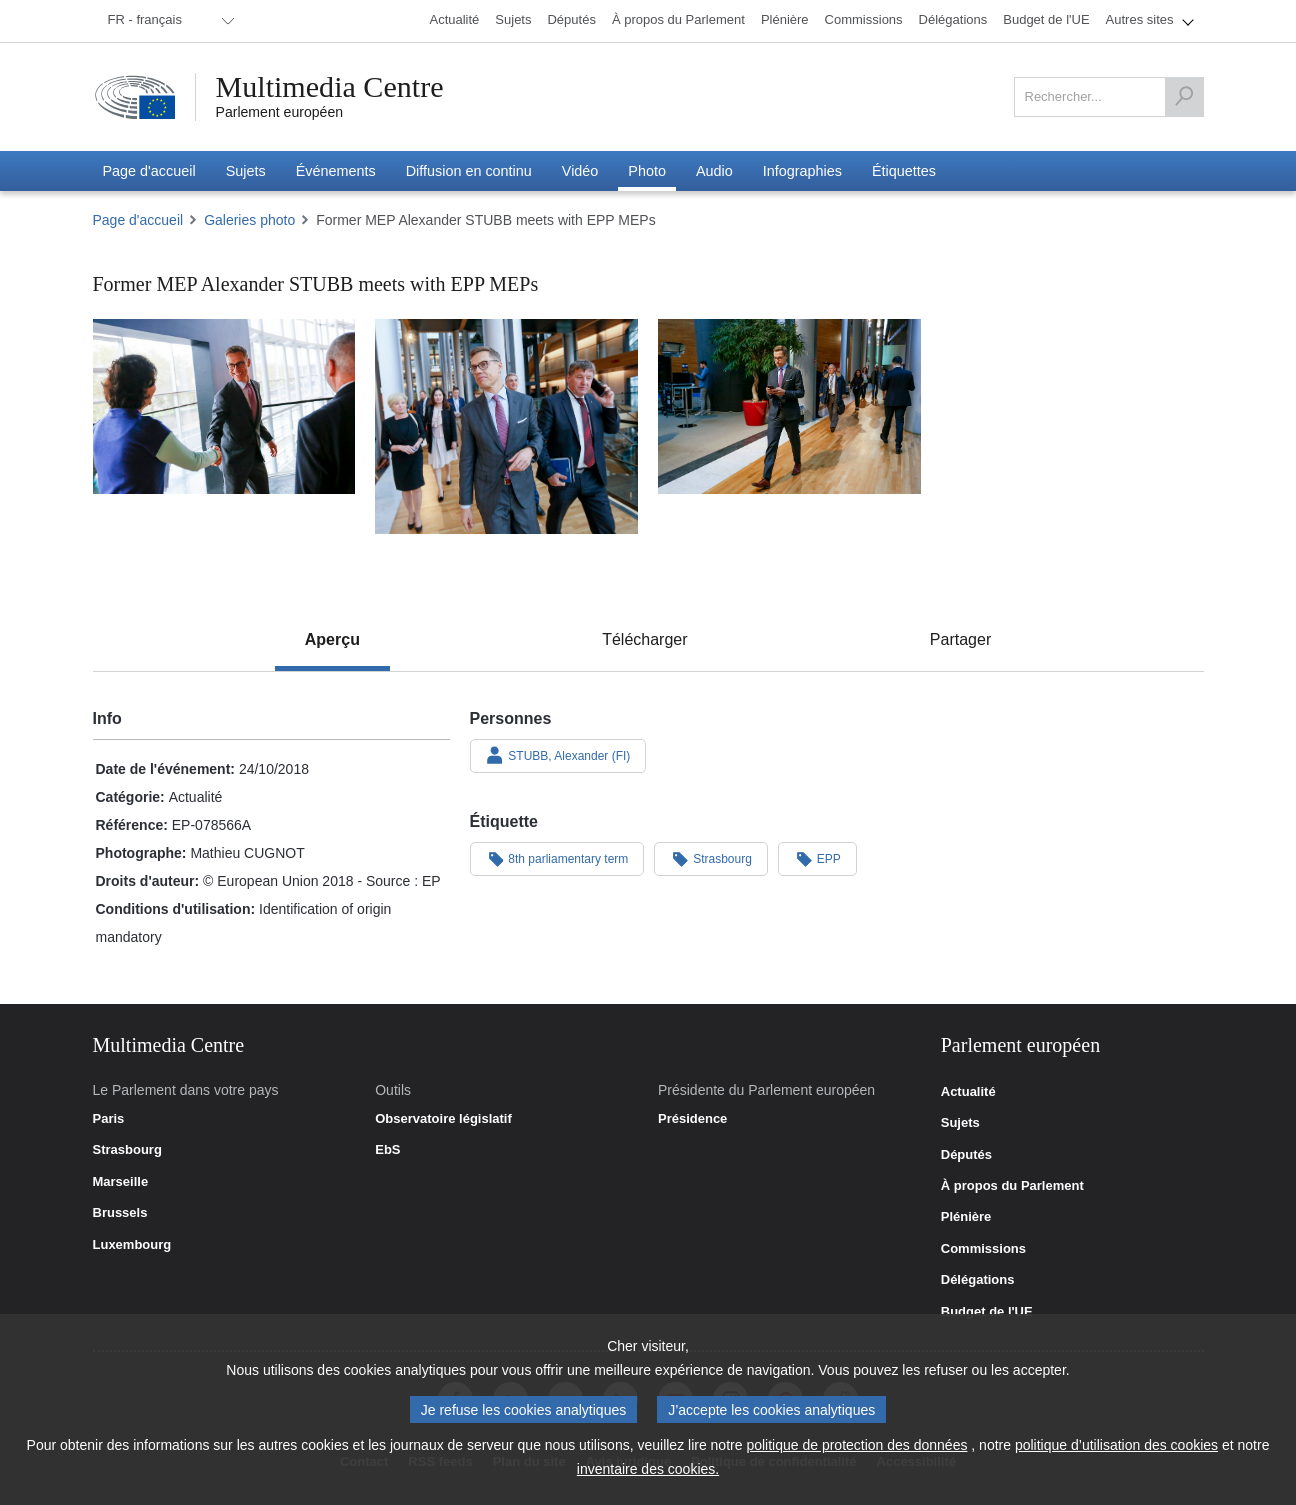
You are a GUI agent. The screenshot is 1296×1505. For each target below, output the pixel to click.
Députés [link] (966, 1155)
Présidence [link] (692, 1119)
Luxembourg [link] (132, 1245)
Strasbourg (711, 858)
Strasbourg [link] (127, 1150)
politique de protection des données (856, 1445)
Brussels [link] (120, 1213)
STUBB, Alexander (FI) (558, 755)
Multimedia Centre (330, 87)
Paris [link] (109, 1119)
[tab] (332, 640)
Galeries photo (249, 220)
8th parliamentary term (557, 858)
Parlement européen (280, 112)
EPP (817, 858)
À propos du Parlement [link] (1012, 1186)
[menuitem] (168, 21)
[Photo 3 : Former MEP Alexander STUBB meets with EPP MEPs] (789, 406)
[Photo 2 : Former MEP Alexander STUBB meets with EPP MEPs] (506, 426)
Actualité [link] (968, 1092)
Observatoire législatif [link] (443, 1119)
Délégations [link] (978, 1280)
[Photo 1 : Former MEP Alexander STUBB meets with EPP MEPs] (224, 406)
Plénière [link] (966, 1217)
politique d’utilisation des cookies (1116, 1445)
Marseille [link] (121, 1182)
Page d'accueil (138, 220)
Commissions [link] (983, 1249)
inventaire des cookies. (648, 1469)
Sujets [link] (960, 1123)
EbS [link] (387, 1150)
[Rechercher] (1184, 97)
